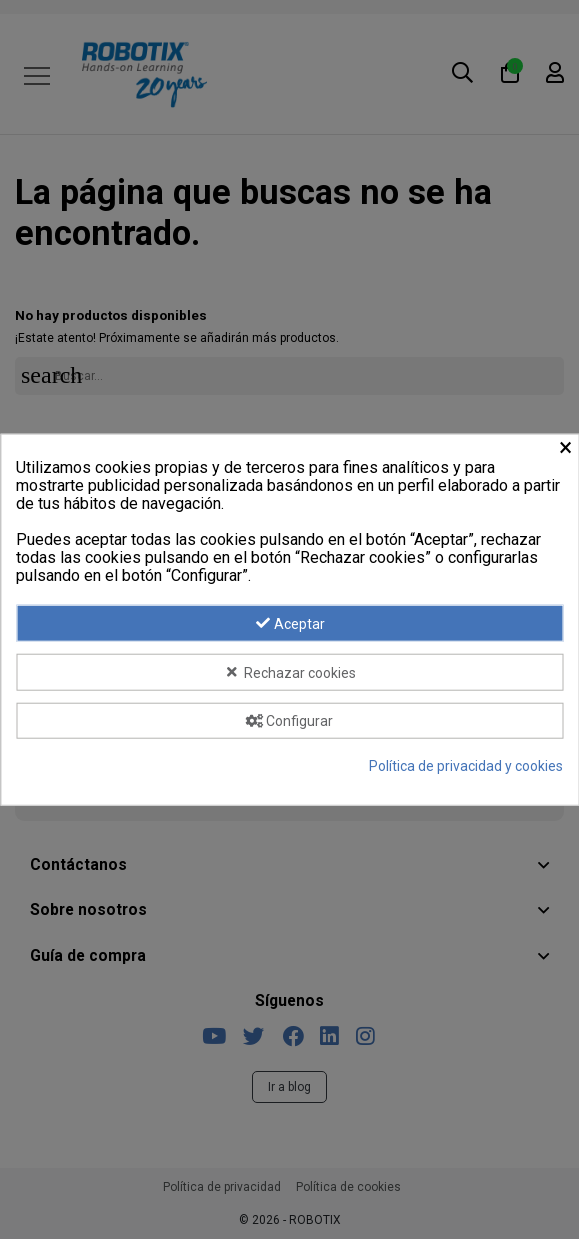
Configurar (290, 721)
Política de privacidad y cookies (466, 766)
